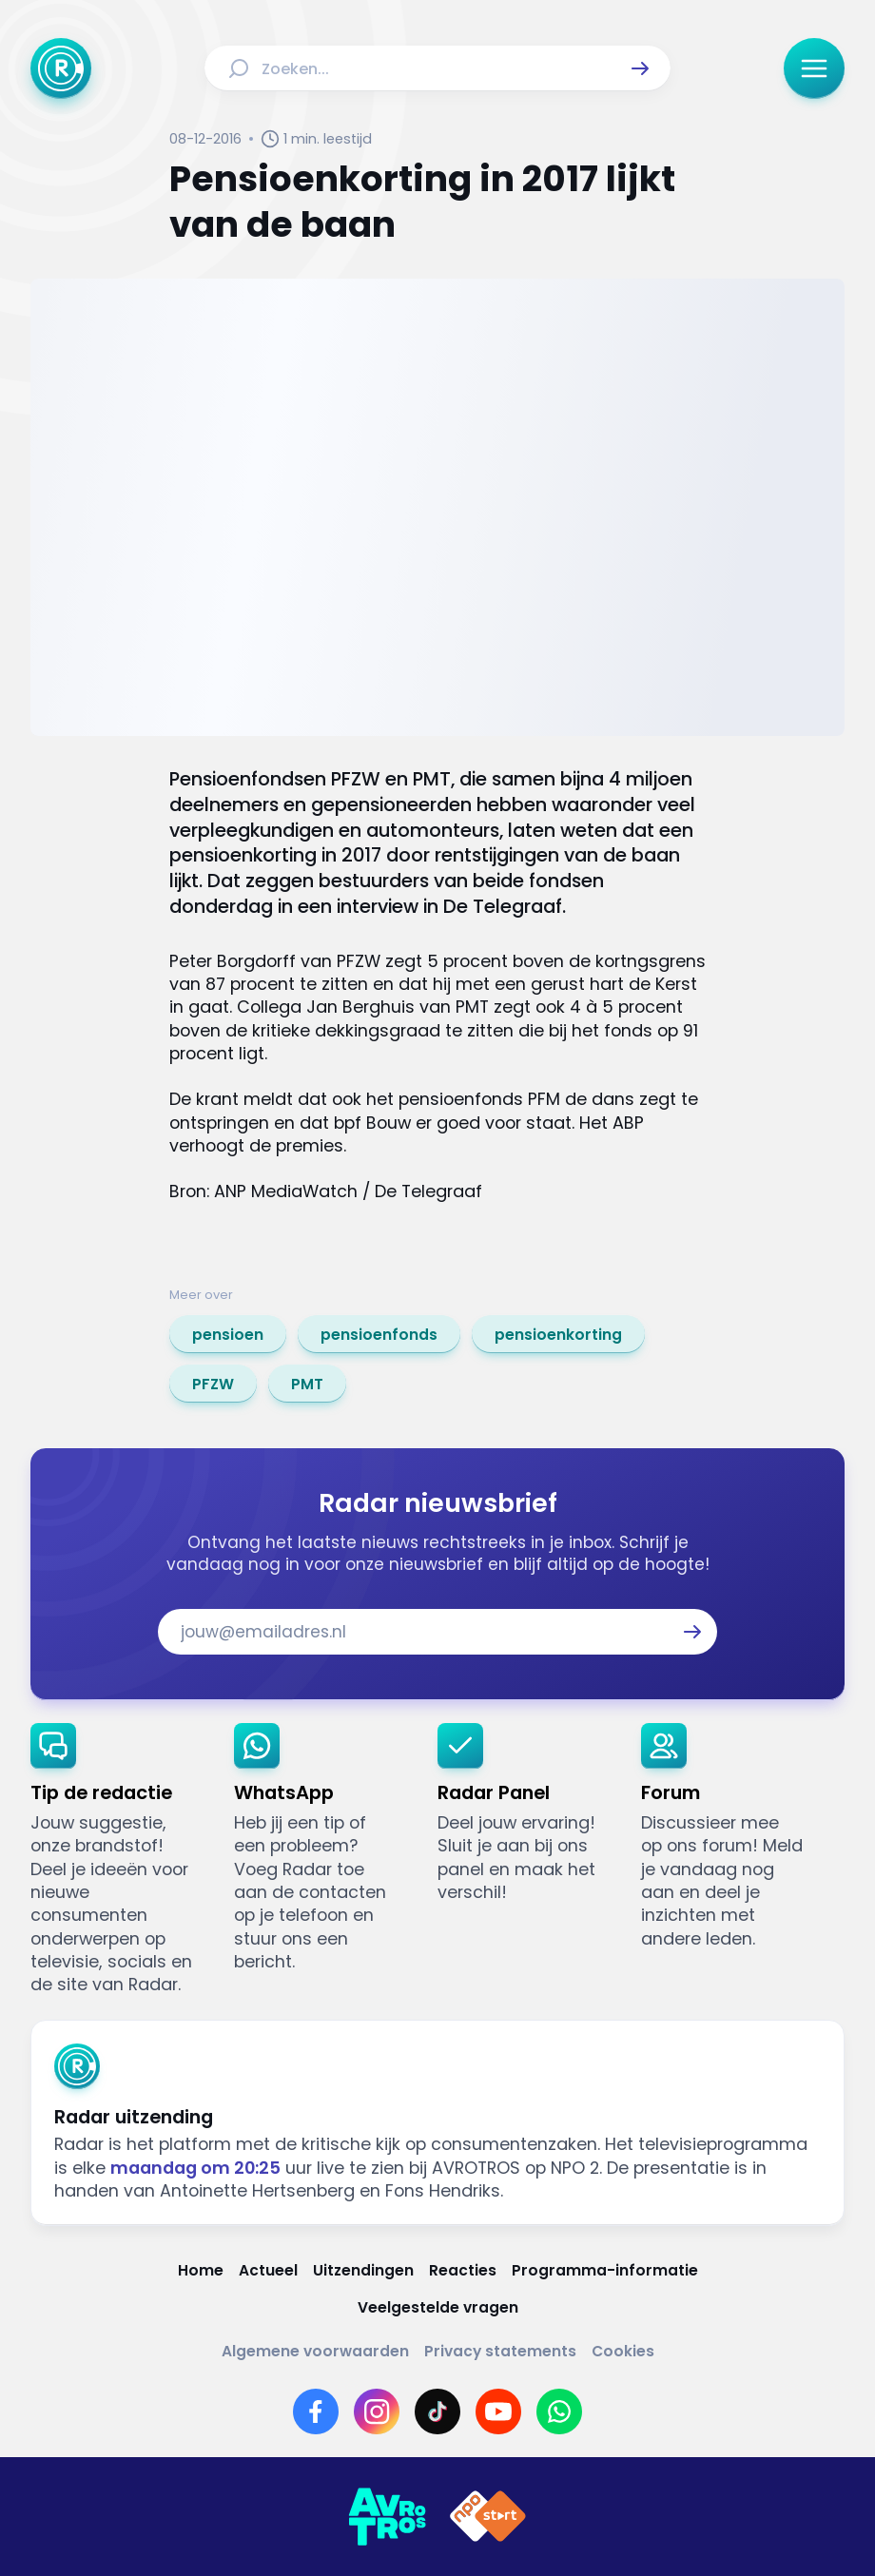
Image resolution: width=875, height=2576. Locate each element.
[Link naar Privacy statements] (500, 2351)
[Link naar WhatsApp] (559, 2411)
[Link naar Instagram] (376, 2411)
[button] (640, 68)
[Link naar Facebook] (316, 2411)
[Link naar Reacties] (462, 2270)
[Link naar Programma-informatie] (605, 2270)
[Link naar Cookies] (623, 2351)
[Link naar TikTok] (437, 2411)
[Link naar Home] (201, 2270)
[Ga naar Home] (60, 68)
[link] (227, 1334)
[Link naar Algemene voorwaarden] (315, 2351)
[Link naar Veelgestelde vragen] (438, 2307)
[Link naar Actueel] (268, 2270)
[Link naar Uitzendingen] (363, 2270)
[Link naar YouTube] (498, 2411)
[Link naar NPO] (488, 2517)
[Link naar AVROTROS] (387, 2517)
